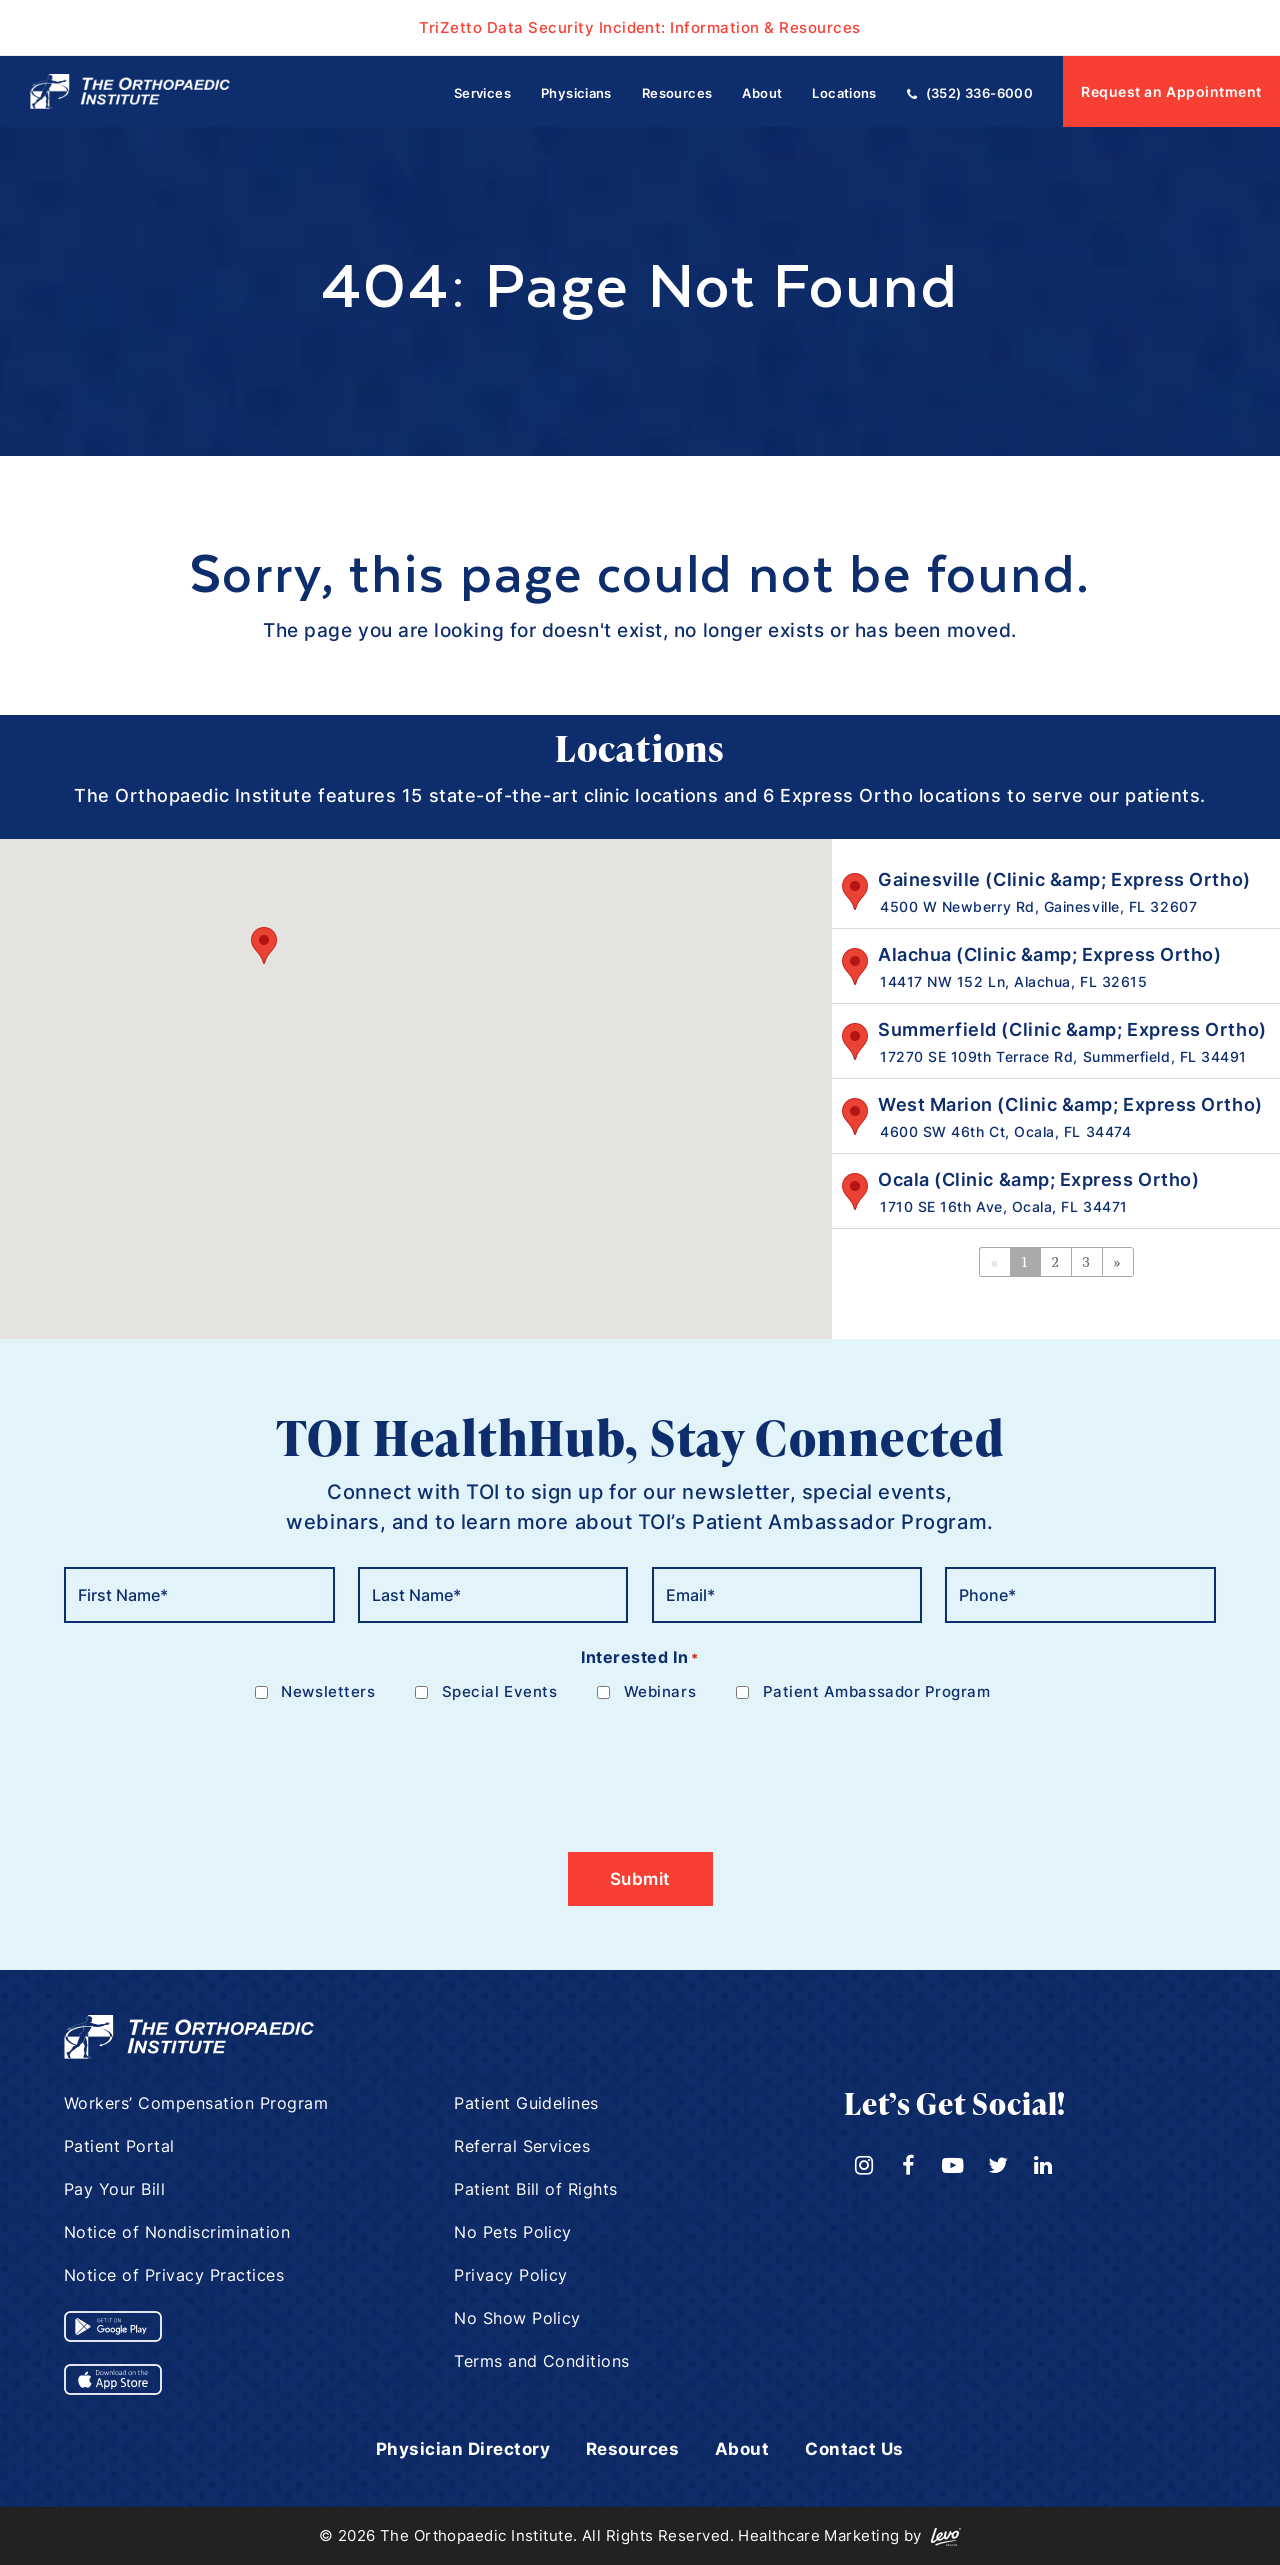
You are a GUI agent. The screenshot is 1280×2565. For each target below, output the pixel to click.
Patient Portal (120, 2146)
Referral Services (522, 2146)
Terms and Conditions (542, 2361)
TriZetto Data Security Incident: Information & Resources (639, 27)
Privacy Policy (511, 2275)
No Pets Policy (513, 2232)
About (747, 2448)
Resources (634, 2448)
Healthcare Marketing (818, 2535)
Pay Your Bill (115, 2189)
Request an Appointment (1171, 91)
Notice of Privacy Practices (175, 2275)
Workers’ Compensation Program (197, 2103)
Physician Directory (457, 2448)
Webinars (660, 1691)
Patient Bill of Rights (536, 2189)
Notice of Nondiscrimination (178, 2232)
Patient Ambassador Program (877, 1691)
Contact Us (862, 2448)
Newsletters (328, 1691)
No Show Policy (518, 2318)
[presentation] (216, 1765)
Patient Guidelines (527, 2103)
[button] (264, 945)
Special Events (500, 1691)
